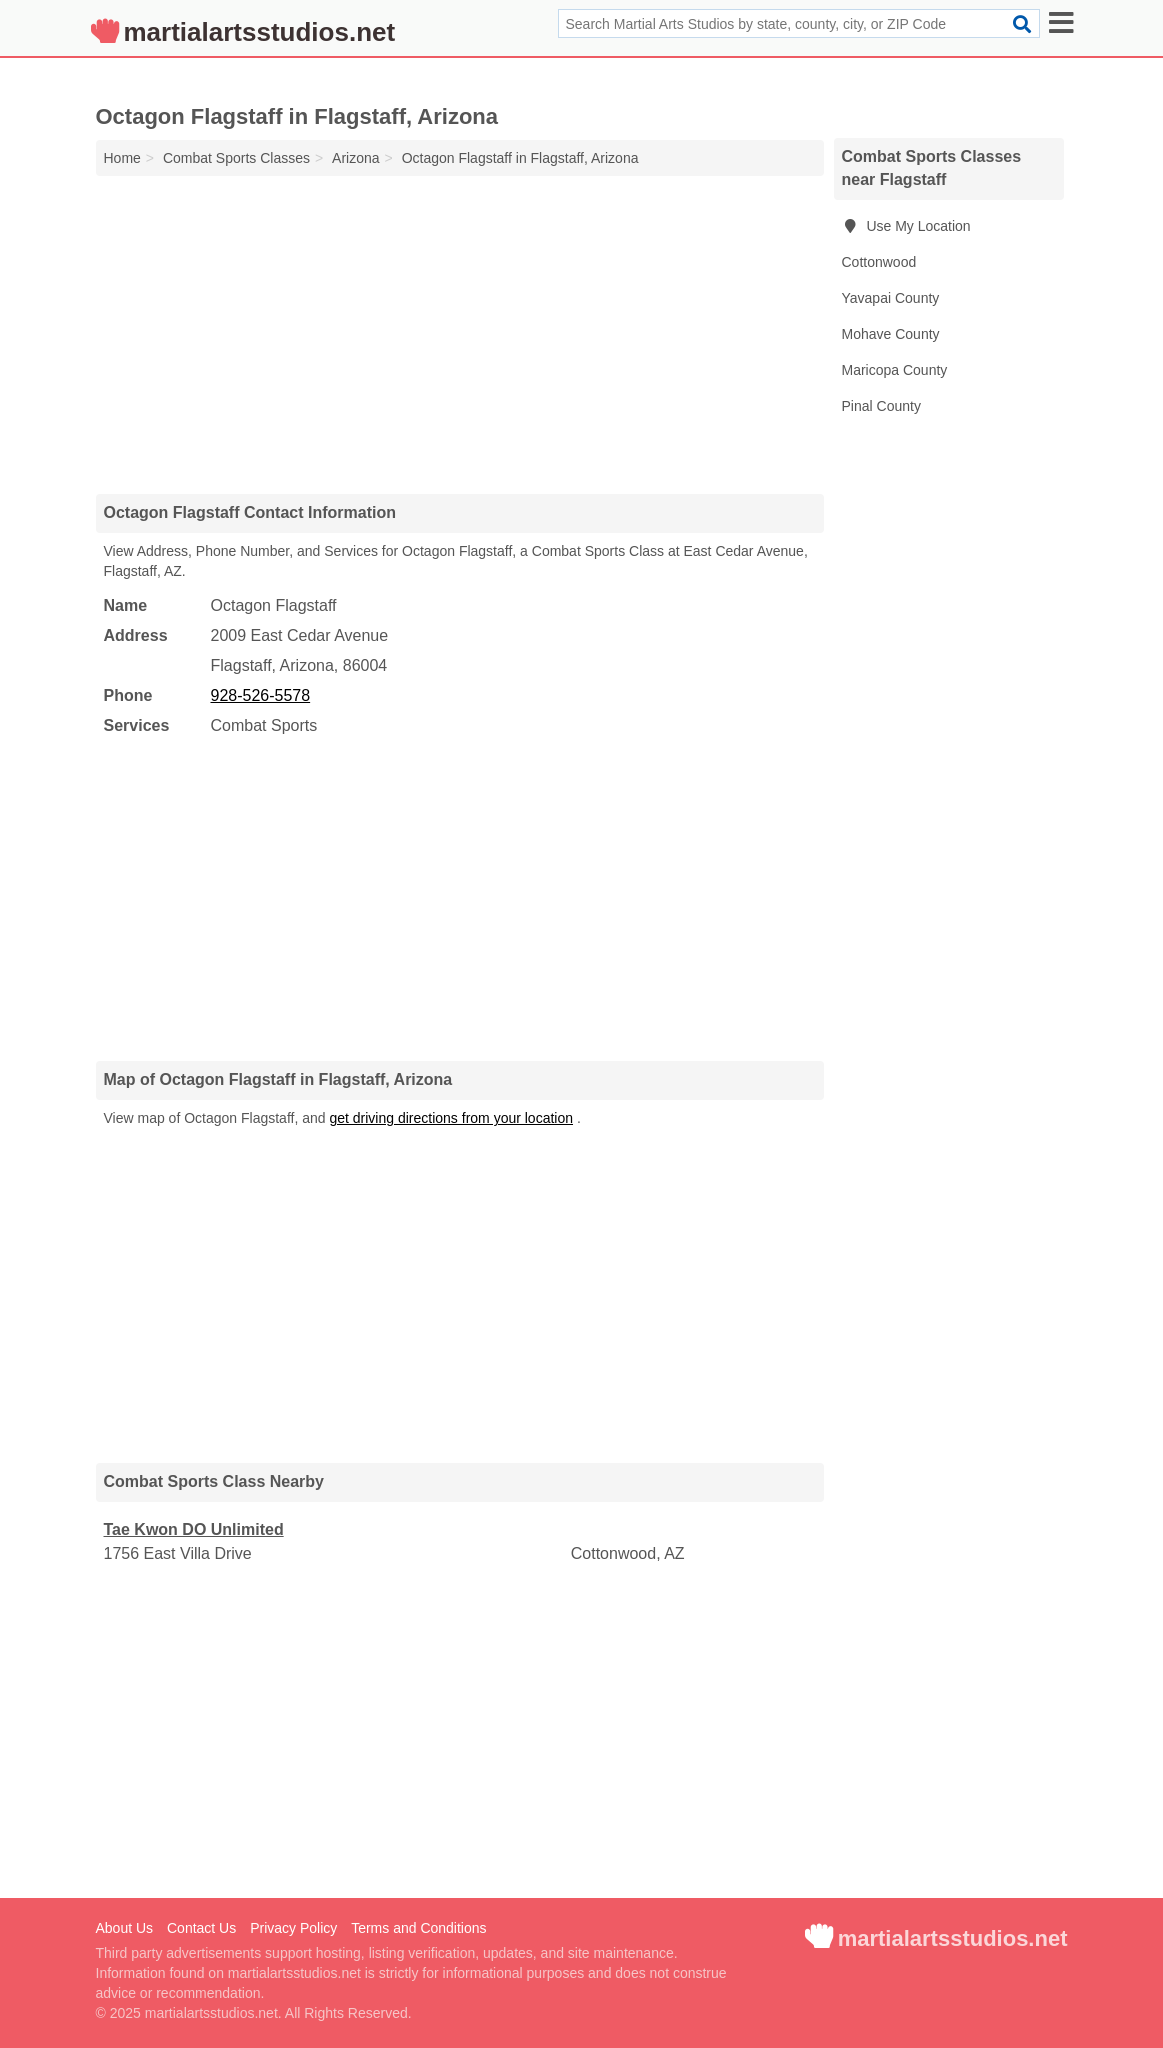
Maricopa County (895, 370)
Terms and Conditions (418, 1928)
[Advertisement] (460, 334)
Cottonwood (879, 262)
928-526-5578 (261, 695)
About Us (125, 1928)
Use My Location (906, 226)
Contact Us (201, 1928)
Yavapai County (891, 298)
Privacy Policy (293, 1928)
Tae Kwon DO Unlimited (194, 1529)
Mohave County (891, 334)
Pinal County (881, 406)
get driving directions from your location (451, 1118)
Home (122, 158)
